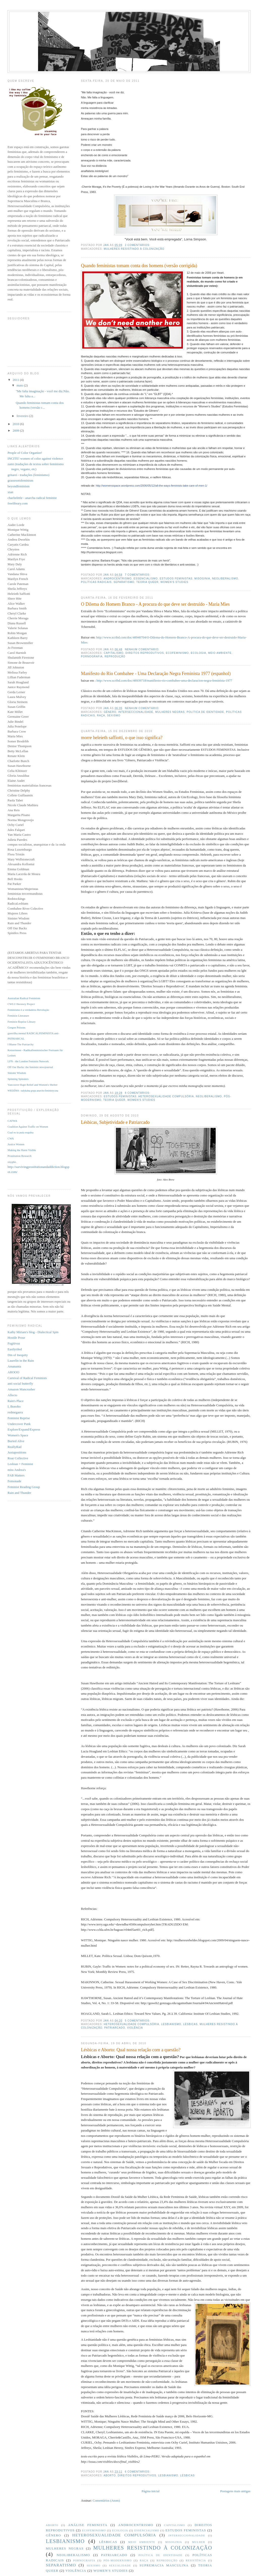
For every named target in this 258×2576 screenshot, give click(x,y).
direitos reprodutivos (144, 653)
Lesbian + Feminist (20, 1464)
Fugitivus (14, 1343)
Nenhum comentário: (142, 649)
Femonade (14, 1481)
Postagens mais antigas (235, 2491)
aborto (110, 2475)
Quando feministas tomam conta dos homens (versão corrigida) (139, 265)
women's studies (174, 582)
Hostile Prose (16, 1337)
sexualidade (120, 2565)
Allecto (12, 1395)
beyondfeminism (18, 486)
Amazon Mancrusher (21, 1389)
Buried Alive (16, 1441)
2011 (16, 380)
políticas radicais (96, 582)
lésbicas (190, 2024)
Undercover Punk (19, 1424)
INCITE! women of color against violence (35, 458)
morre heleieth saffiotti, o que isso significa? (121, 737)
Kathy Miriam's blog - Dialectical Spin (33, 1332)
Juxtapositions (17, 1452)
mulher (198, 2542)
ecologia (198, 653)
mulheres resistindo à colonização (134, 248)
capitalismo (113, 653)
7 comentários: (138, 574)
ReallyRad (14, 1447)
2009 (16, 430)
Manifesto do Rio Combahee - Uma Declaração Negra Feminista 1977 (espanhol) (156, 673)
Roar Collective (18, 1458)
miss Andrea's (17, 1470)
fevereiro (23, 416)
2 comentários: (138, 245)
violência (135, 2027)
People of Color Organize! (25, 453)
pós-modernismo (118, 2560)
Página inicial (150, 2491)
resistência (196, 2560)
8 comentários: (138, 1092)
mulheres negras (170, 712)
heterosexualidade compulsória (166, 1096)
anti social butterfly (20, 1383)
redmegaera (15, 1412)
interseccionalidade (135, 712)
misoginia (202, 578)
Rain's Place (15, 1401)
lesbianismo (171, 2024)
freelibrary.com (18, 503)
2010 (16, 424)
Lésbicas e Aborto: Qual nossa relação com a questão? (130, 2049)
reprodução (115, 656)
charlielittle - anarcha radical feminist (32, 498)
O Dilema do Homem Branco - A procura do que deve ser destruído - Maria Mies (155, 604)
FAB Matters (16, 1475)
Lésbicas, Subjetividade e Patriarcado (115, 1122)
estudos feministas (176, 578)
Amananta (14, 1366)
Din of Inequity (18, 1355)
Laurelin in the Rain (21, 1360)
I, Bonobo (14, 1406)
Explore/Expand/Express (24, 1429)
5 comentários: (138, 2020)
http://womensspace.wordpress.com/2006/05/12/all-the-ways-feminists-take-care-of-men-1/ (151, 485)
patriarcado (114, 2027)
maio (20, 385)
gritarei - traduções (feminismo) (28, 475)
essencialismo (146, 578)
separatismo (124, 582)
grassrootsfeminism (20, 480)
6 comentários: (138, 2471)
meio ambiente (220, 653)
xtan (10, 492)
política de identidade (205, 712)
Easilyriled (15, 1349)
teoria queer (147, 582)
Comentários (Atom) (106, 2500)
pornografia (92, 656)
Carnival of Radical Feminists (27, 1378)
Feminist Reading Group (24, 1487)
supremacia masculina (164, 2565)
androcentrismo (118, 578)
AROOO (13, 1372)
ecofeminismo (177, 653)
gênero (110, 712)
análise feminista (87, 2525)
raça (101, 715)
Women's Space (18, 1435)
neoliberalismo (225, 578)
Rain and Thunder (19, 1493)
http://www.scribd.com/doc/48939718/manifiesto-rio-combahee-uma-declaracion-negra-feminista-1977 (164, 680)
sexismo (113, 715)
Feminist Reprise (19, 1418)
